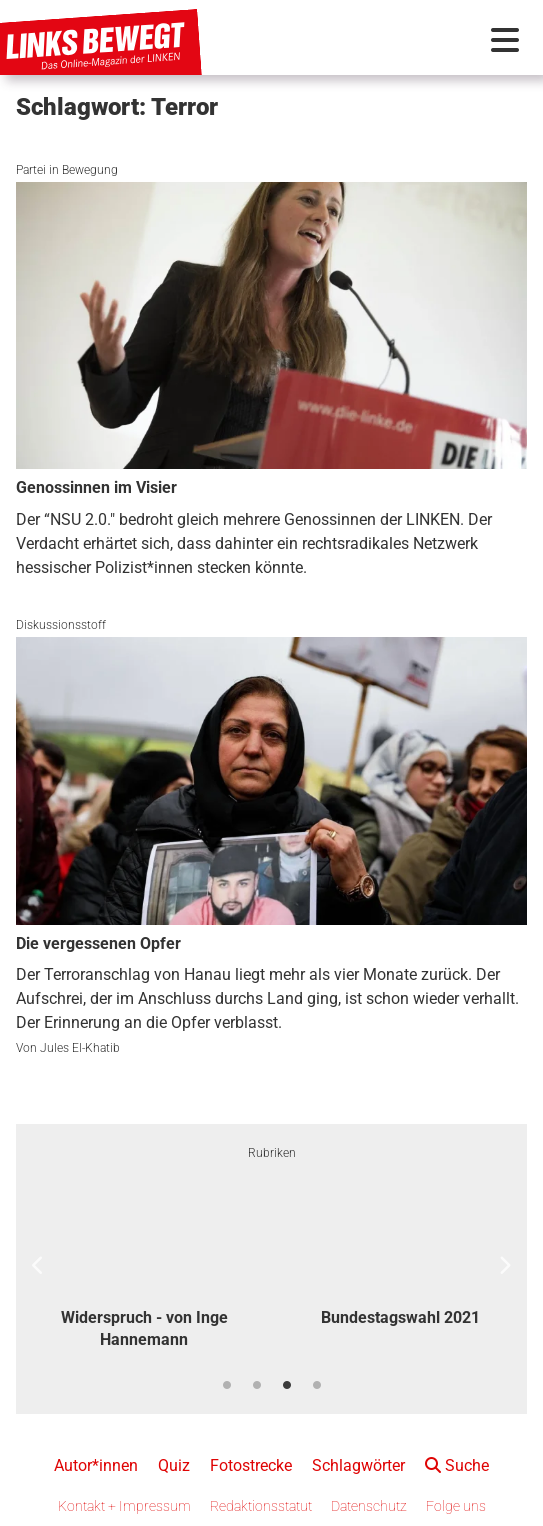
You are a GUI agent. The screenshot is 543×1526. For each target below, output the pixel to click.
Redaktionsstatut (261, 1506)
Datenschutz (369, 1506)
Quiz (174, 1465)
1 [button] (227, 1385)
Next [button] (504, 1266)
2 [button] (257, 1385)
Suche (457, 1465)
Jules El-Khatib (80, 1048)
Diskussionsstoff (61, 625)
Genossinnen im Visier (96, 487)
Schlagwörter (358, 1465)
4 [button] (317, 1385)
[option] (144, 1266)
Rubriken (272, 1153)
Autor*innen (96, 1465)
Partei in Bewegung (67, 170)
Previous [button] (38, 1266)
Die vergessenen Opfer (98, 943)
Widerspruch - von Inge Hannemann (144, 1328)
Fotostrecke (251, 1465)
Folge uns (456, 1506)
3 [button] (287, 1385)
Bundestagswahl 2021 (400, 1317)
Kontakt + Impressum (124, 1506)
